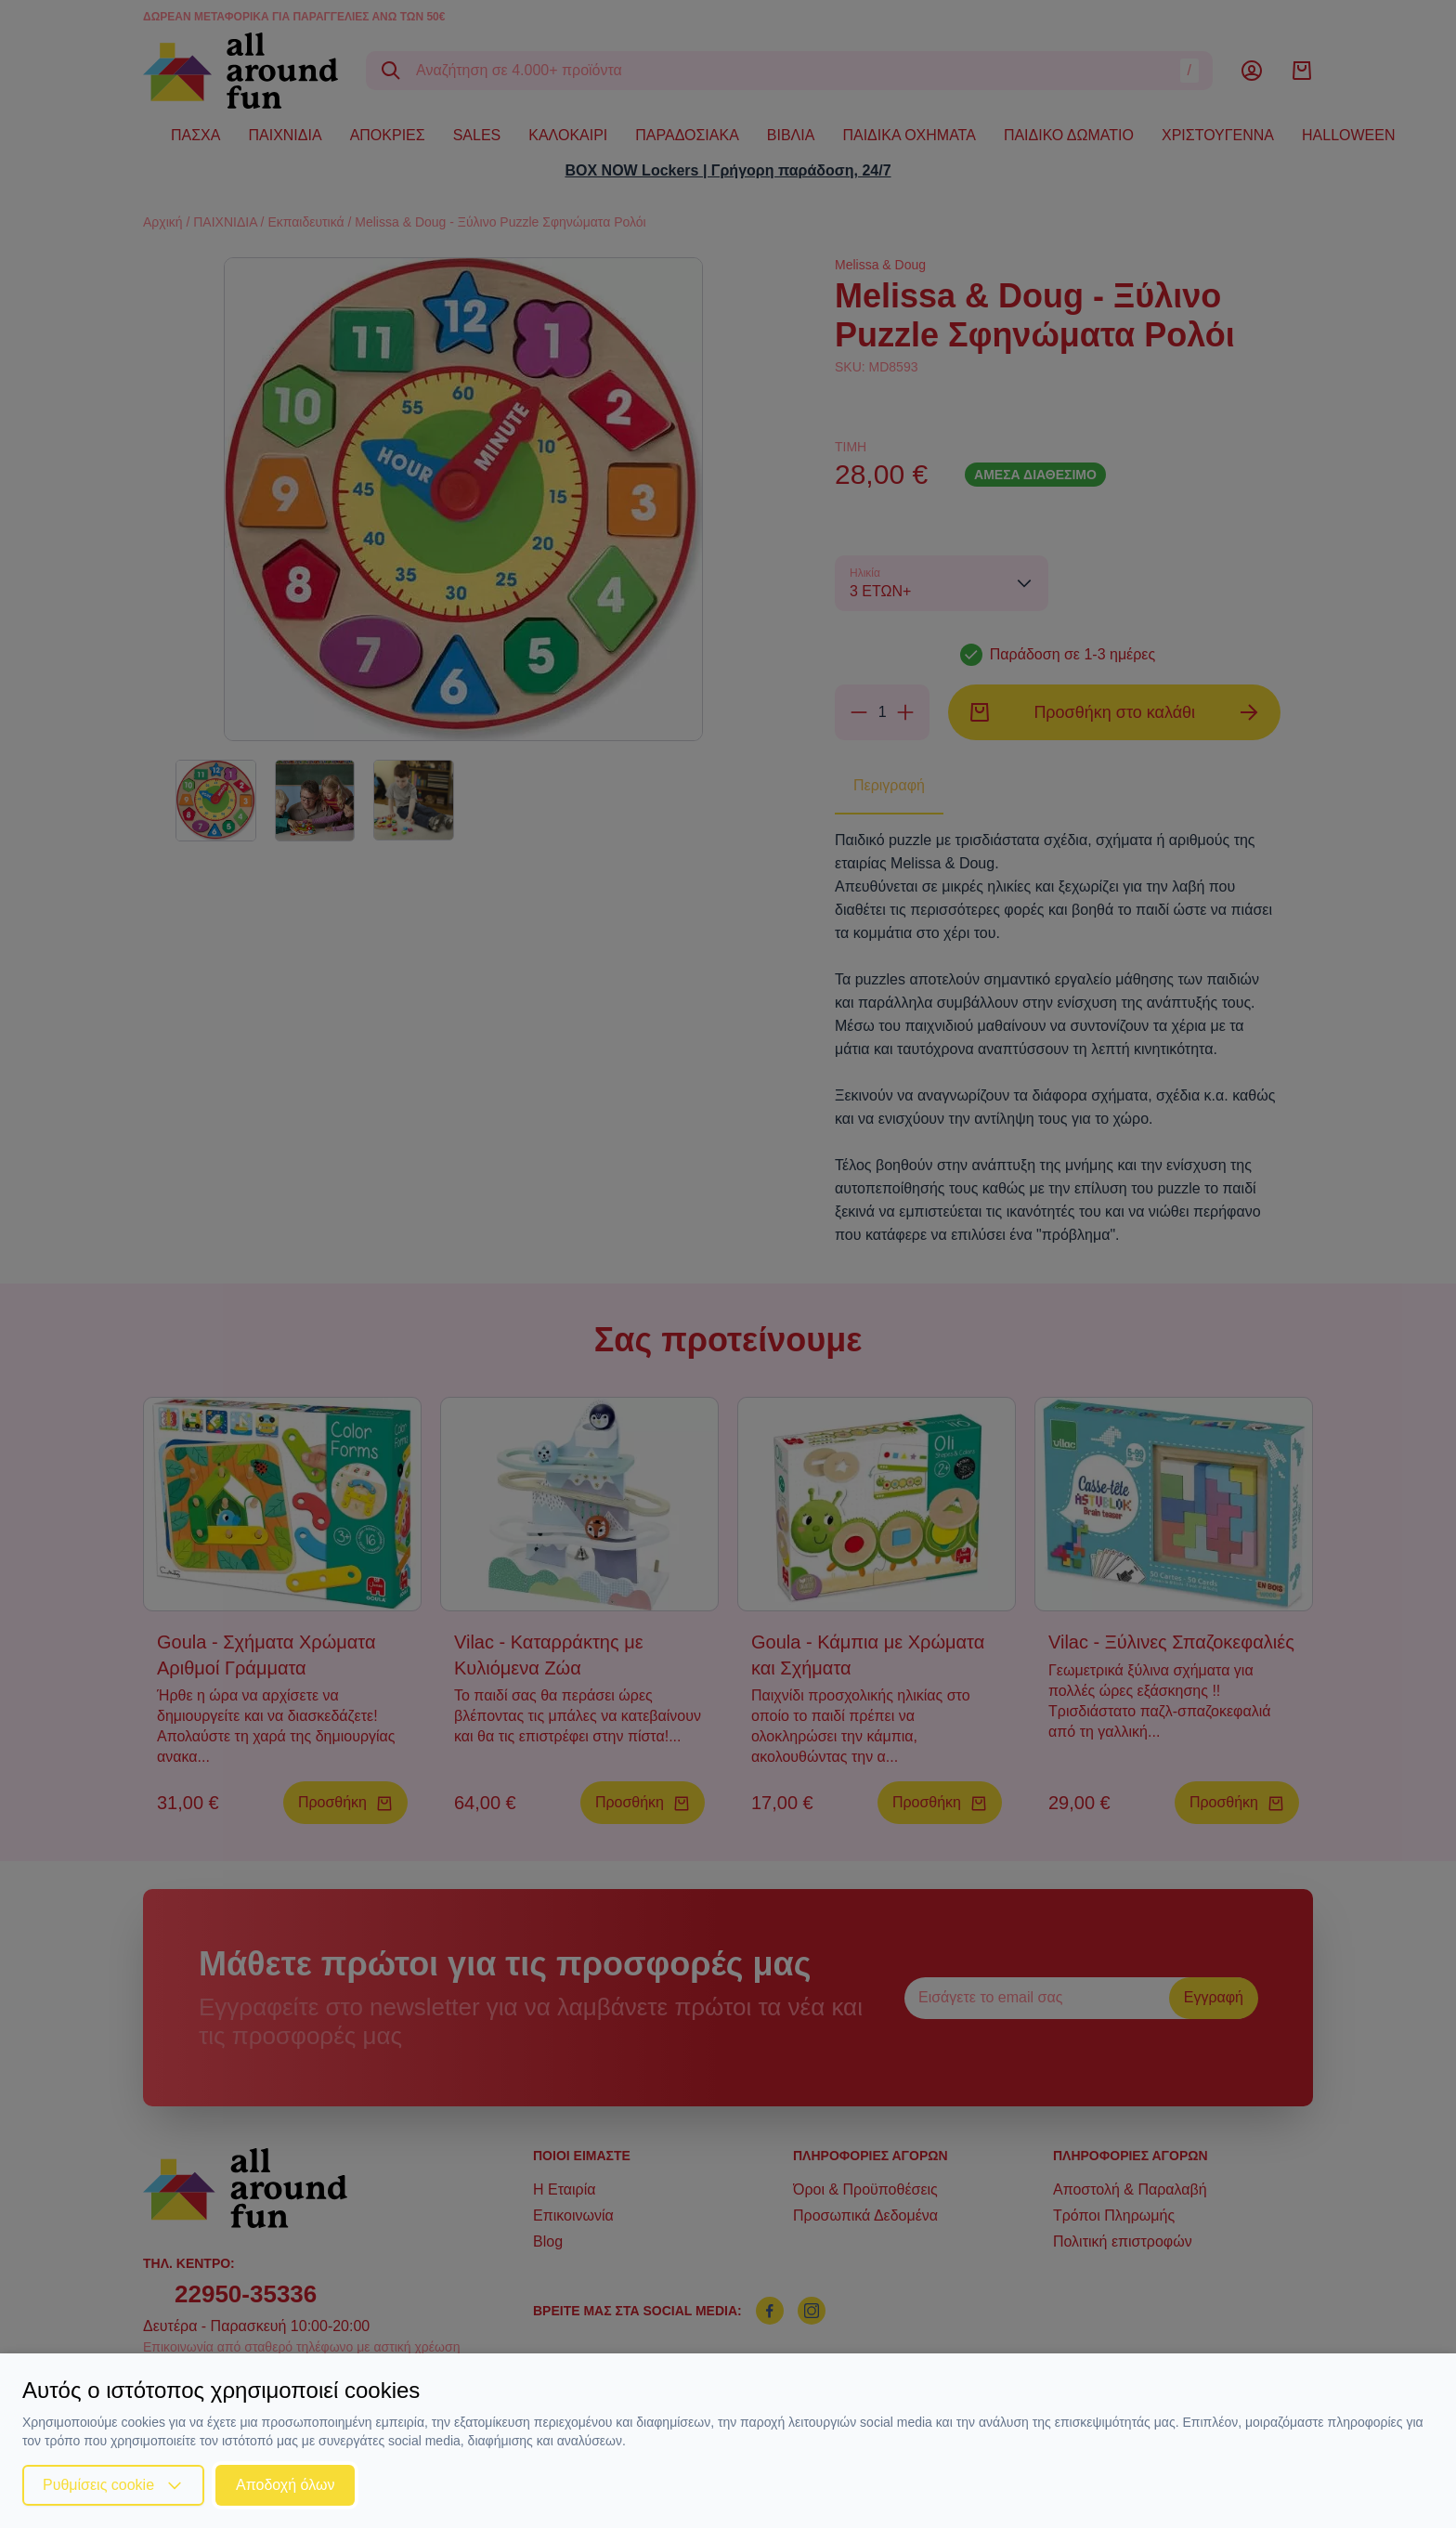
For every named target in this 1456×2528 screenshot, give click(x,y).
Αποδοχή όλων (285, 2485)
